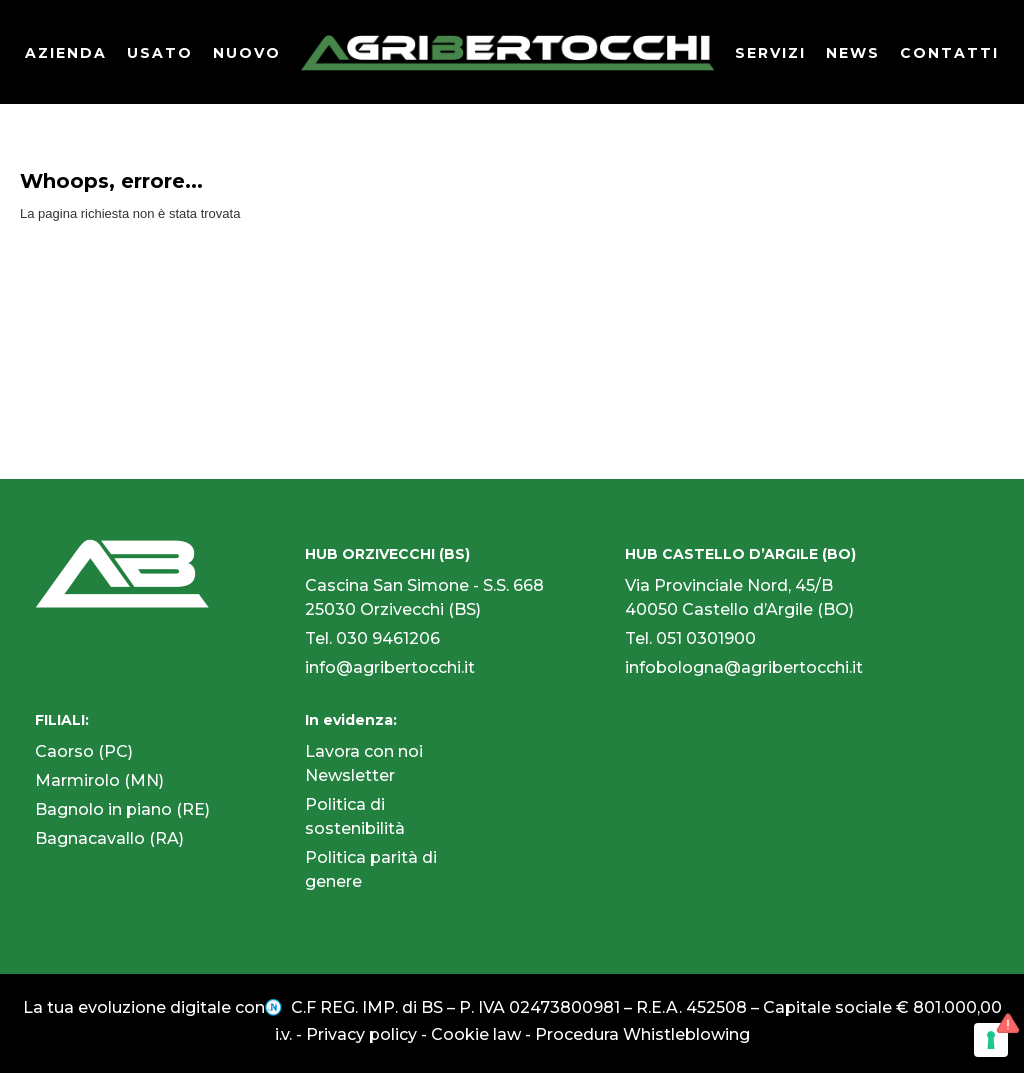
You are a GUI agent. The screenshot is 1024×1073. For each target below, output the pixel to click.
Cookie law (476, 1034)
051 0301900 (706, 638)
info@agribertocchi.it (390, 667)
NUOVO (247, 53)
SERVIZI (770, 53)
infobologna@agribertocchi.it (744, 667)
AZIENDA (66, 53)
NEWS (853, 53)
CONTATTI (949, 53)
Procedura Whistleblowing (642, 1034)
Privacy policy (361, 1034)
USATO (160, 53)
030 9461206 (388, 638)
